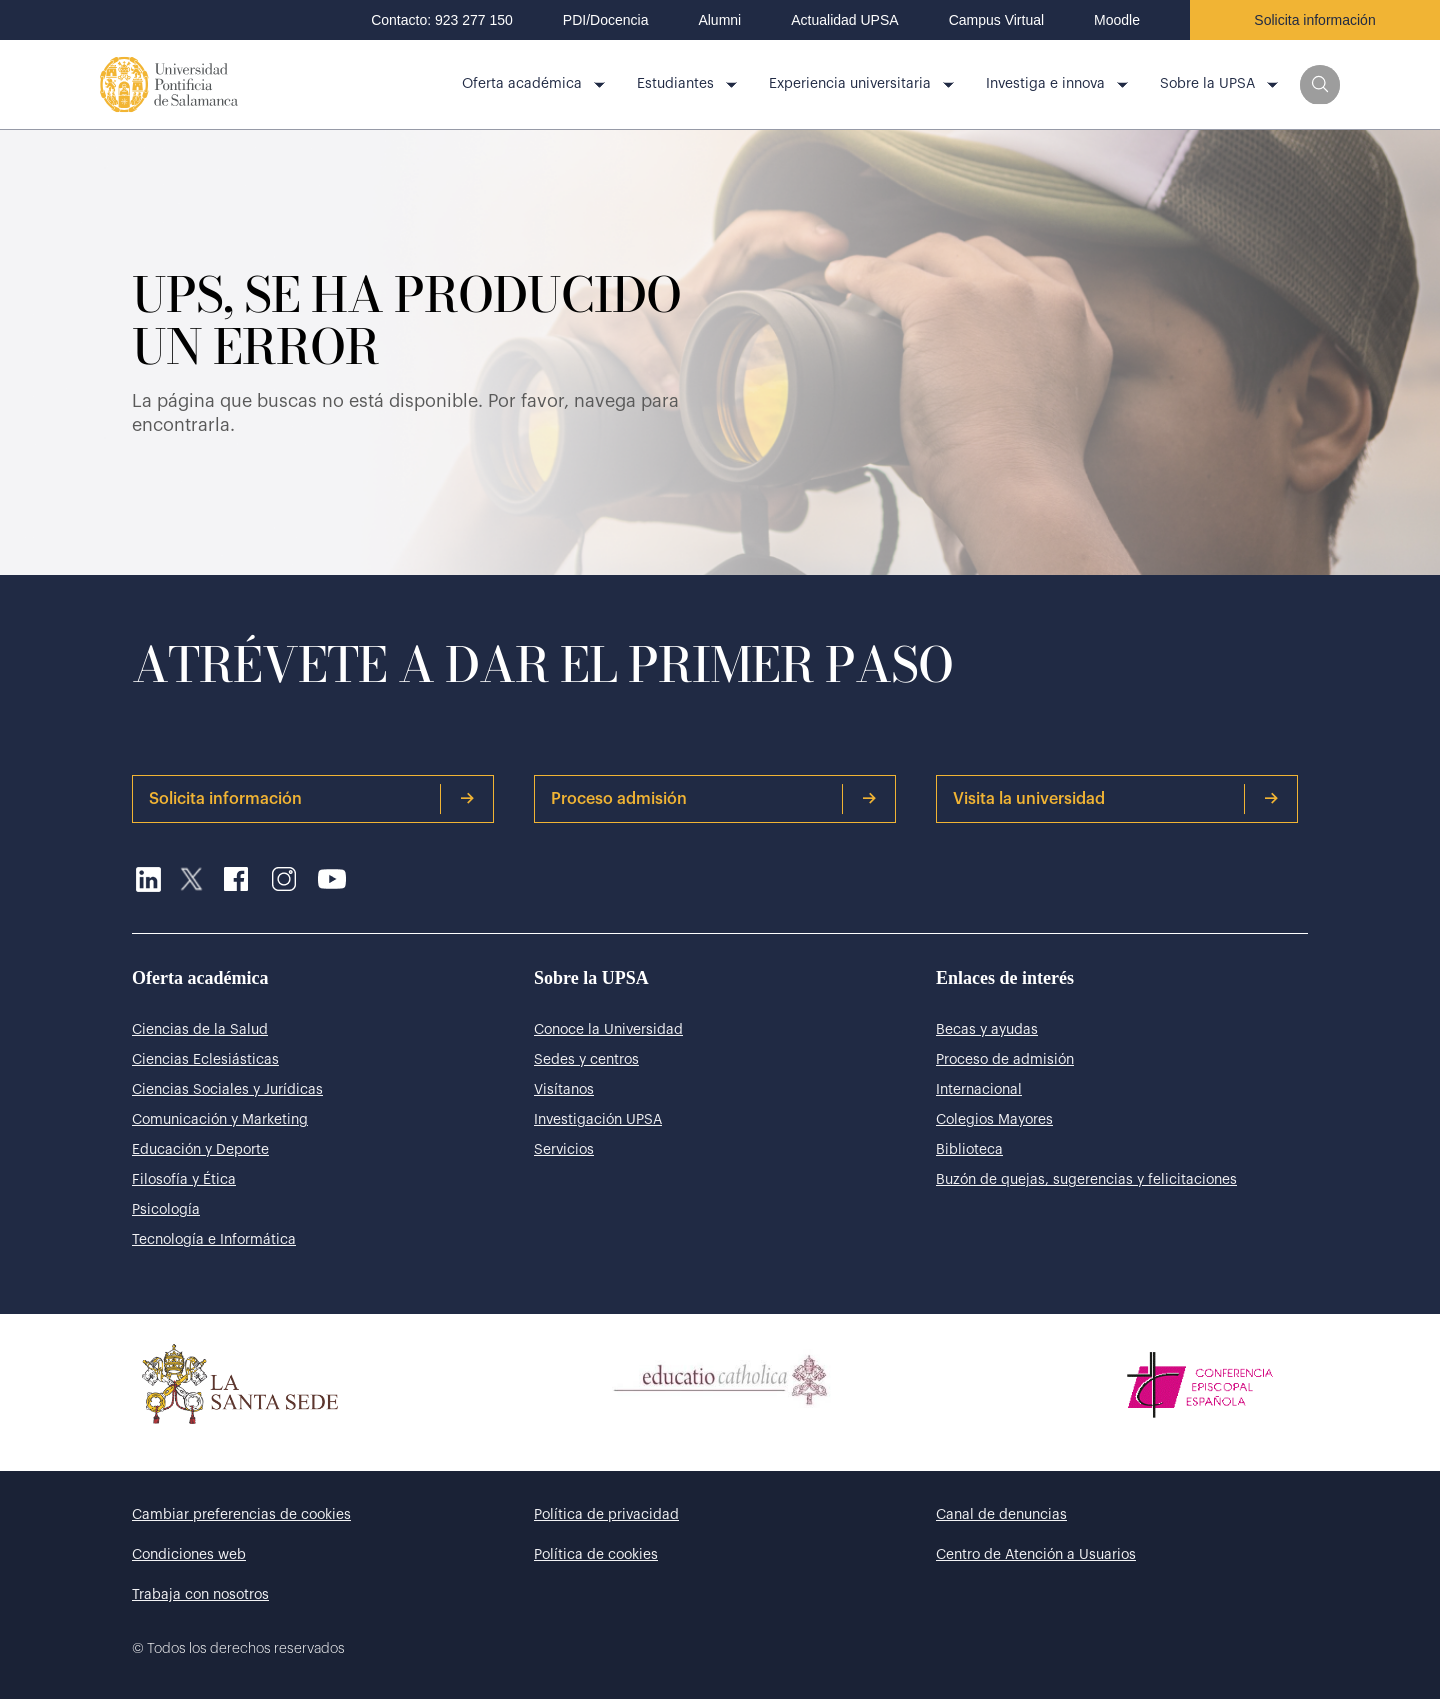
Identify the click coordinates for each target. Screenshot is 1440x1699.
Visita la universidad (1116, 799)
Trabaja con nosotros (200, 1595)
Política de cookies (596, 1555)
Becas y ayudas (987, 1030)
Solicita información (1314, 20)
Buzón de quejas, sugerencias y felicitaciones (1086, 1180)
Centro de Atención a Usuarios (1036, 1555)
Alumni (719, 20)
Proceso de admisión (1005, 1060)
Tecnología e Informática (214, 1240)
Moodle (1117, 20)
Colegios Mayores (994, 1120)
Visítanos (564, 1090)
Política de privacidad (606, 1515)
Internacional (979, 1090)
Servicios (564, 1150)
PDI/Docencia (606, 20)
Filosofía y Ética (184, 1180)
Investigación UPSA (598, 1120)
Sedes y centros (586, 1060)
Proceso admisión (714, 799)
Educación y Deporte (200, 1150)
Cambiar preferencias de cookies (241, 1515)
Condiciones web (189, 1555)
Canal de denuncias (1001, 1515)
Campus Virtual (996, 20)
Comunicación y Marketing (220, 1120)
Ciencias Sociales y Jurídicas (227, 1090)
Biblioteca (969, 1150)
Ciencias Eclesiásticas (205, 1060)
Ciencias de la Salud (200, 1030)
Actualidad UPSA (844, 20)
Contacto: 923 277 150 (442, 20)
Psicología (166, 1210)
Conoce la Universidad (608, 1030)
